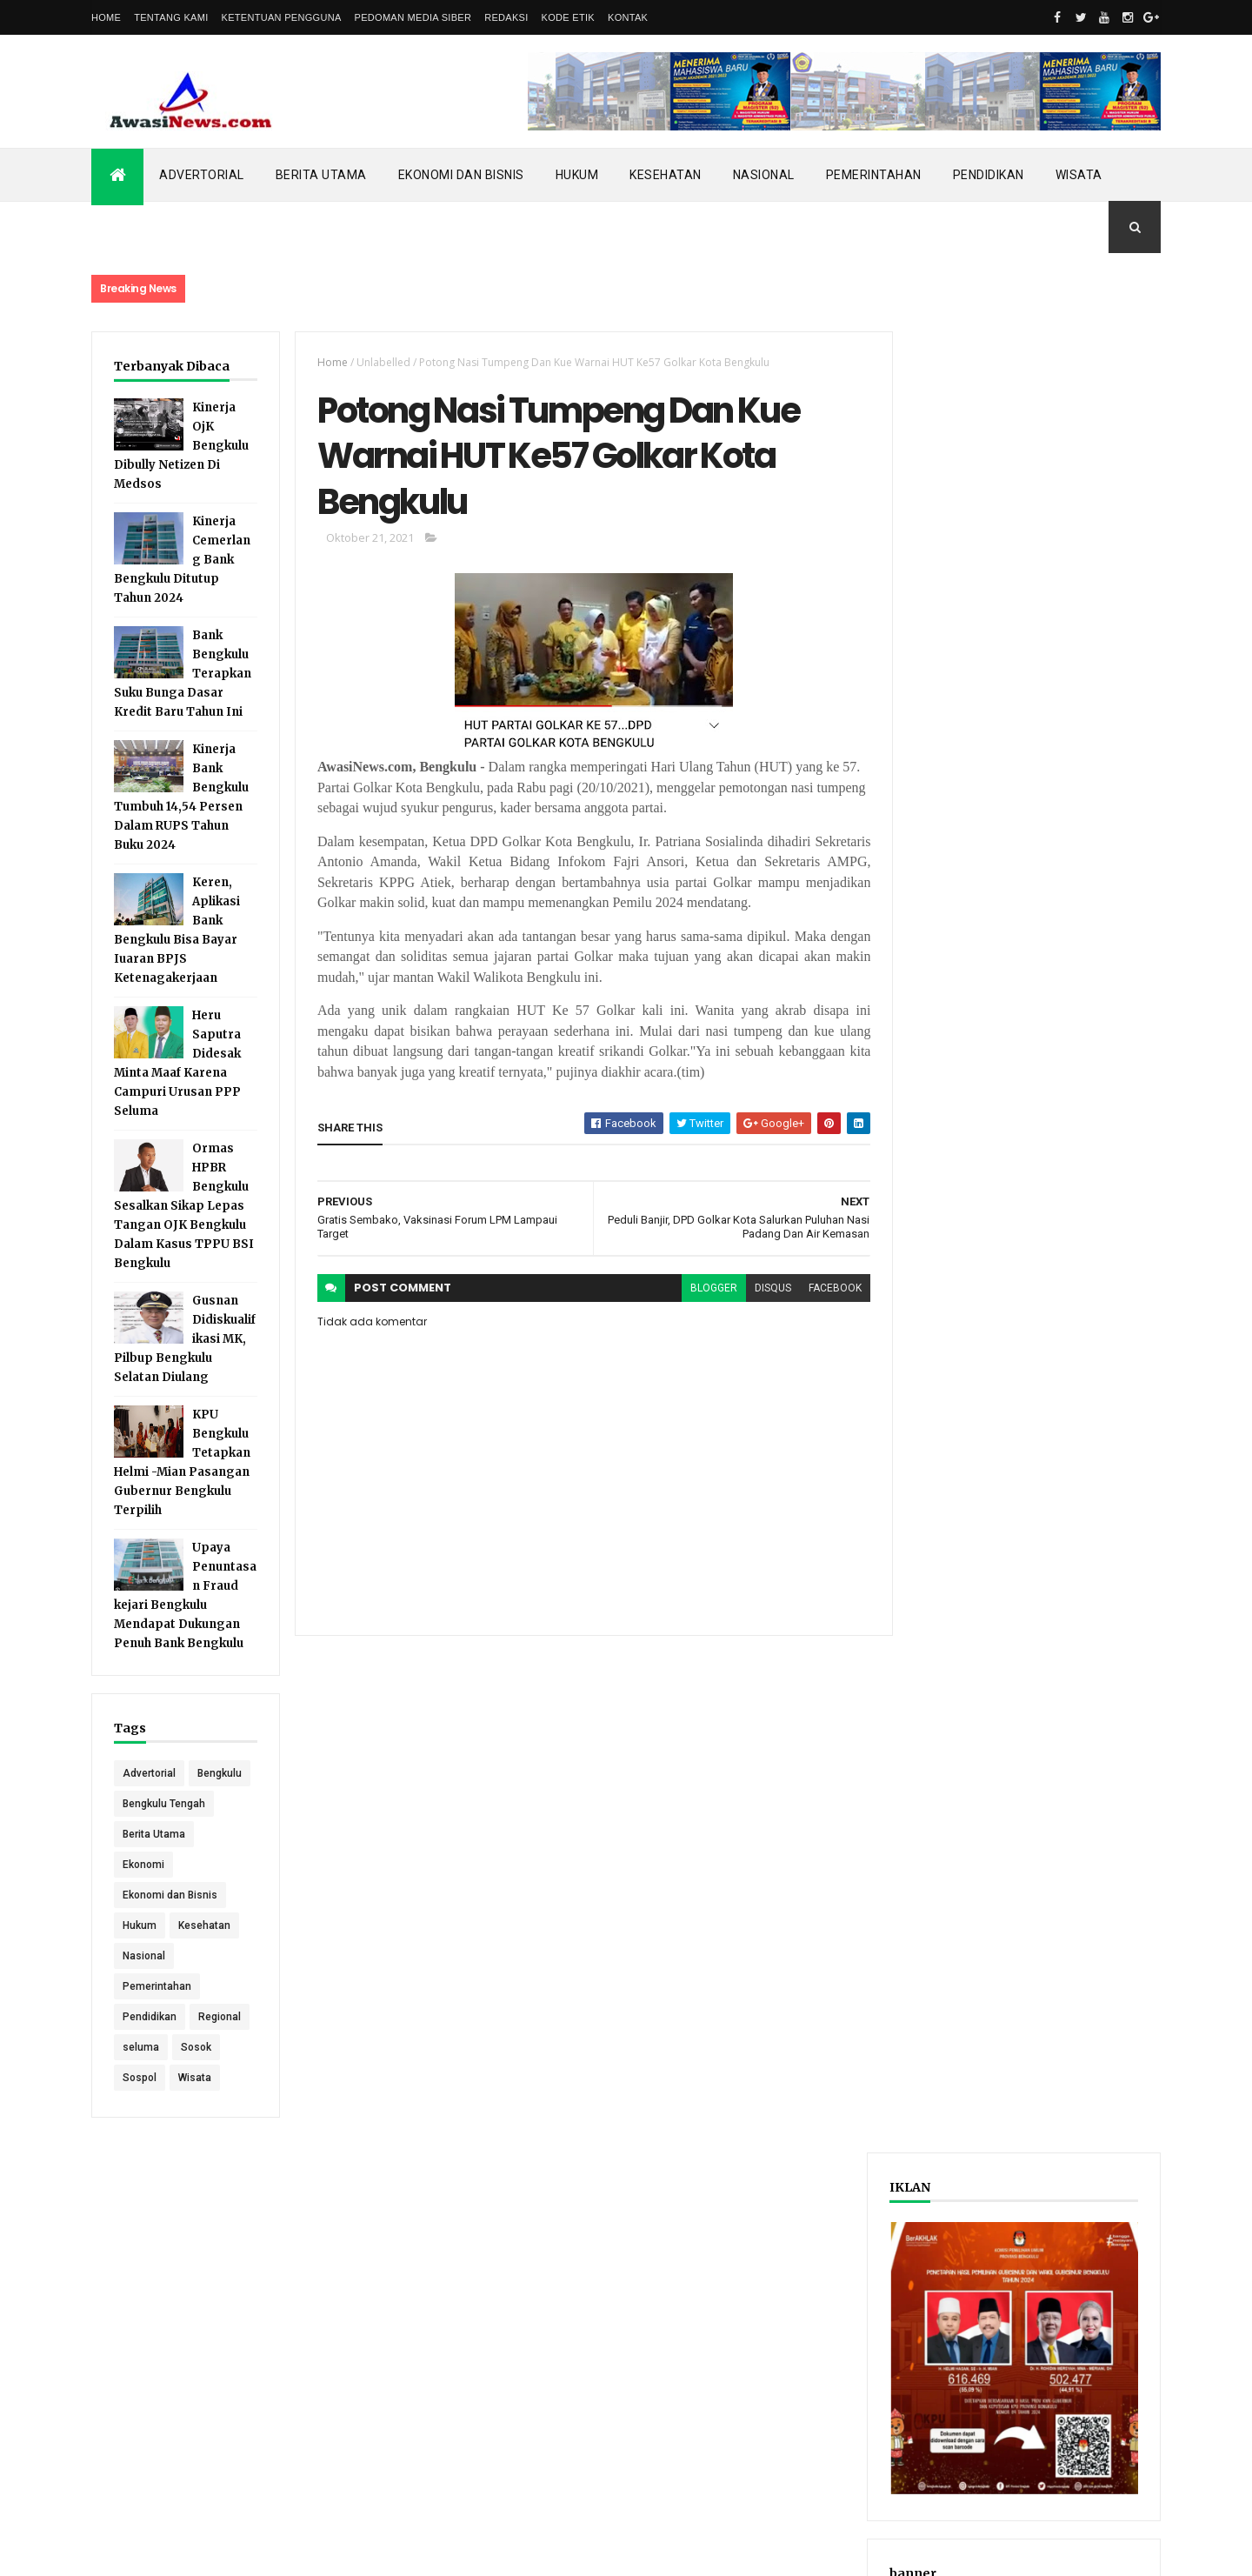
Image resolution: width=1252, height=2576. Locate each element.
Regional (219, 2047)
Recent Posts (963, 908)
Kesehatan (665, 175)
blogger (703, 1291)
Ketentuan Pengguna (282, 17)
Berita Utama (321, 175)
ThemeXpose (180, 2552)
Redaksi (506, 17)
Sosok (196, 2078)
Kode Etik (568, 17)
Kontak (628, 17)
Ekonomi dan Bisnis (461, 175)
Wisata (1079, 175)
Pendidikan (988, 175)
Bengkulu (145, 1804)
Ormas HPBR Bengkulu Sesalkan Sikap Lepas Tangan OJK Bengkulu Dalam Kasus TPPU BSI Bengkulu (184, 1206)
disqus (762, 1291)
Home (106, 17)
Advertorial (201, 175)
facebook (824, 1291)
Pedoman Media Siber (413, 17)
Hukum (577, 175)
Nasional (764, 175)
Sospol (139, 2108)
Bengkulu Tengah (164, 1834)
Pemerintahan (874, 175)
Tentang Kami (171, 17)
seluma (141, 2078)
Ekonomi (143, 1895)
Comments (1095, 908)
